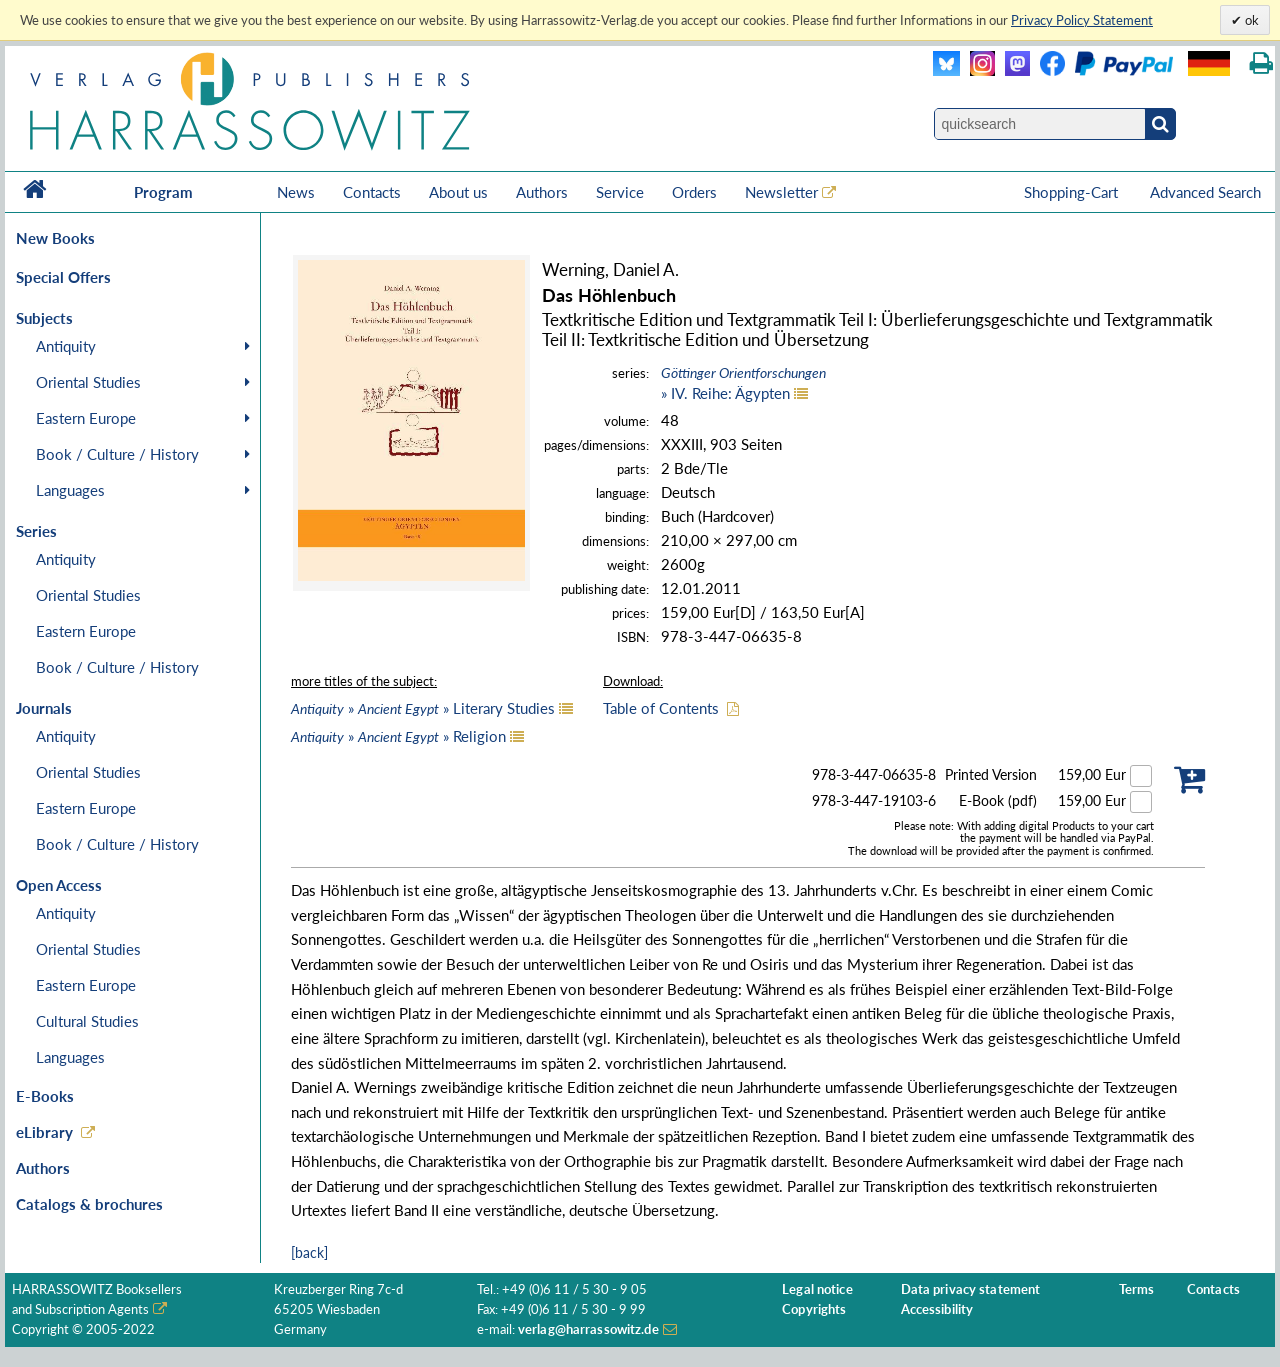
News (296, 192)
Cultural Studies (87, 1021)
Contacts (372, 192)
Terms (1137, 1289)
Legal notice (817, 1289)
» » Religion (398, 736)
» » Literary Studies (423, 708)
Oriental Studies (88, 382)
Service (620, 192)
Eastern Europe (86, 418)
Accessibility (937, 1309)
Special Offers (63, 277)
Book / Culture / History (117, 454)
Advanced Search (1205, 192)
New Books (55, 238)
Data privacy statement (971, 1289)
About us (458, 192)
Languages (70, 490)
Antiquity (66, 346)
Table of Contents (661, 708)
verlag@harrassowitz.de (588, 1329)
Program (163, 192)
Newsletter (781, 192)
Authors (542, 192)
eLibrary (44, 1132)
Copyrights (814, 1309)
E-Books (45, 1096)
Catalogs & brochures (89, 1204)
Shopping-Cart (1073, 192)
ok (1250, 20)
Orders (694, 192)
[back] (309, 1252)
